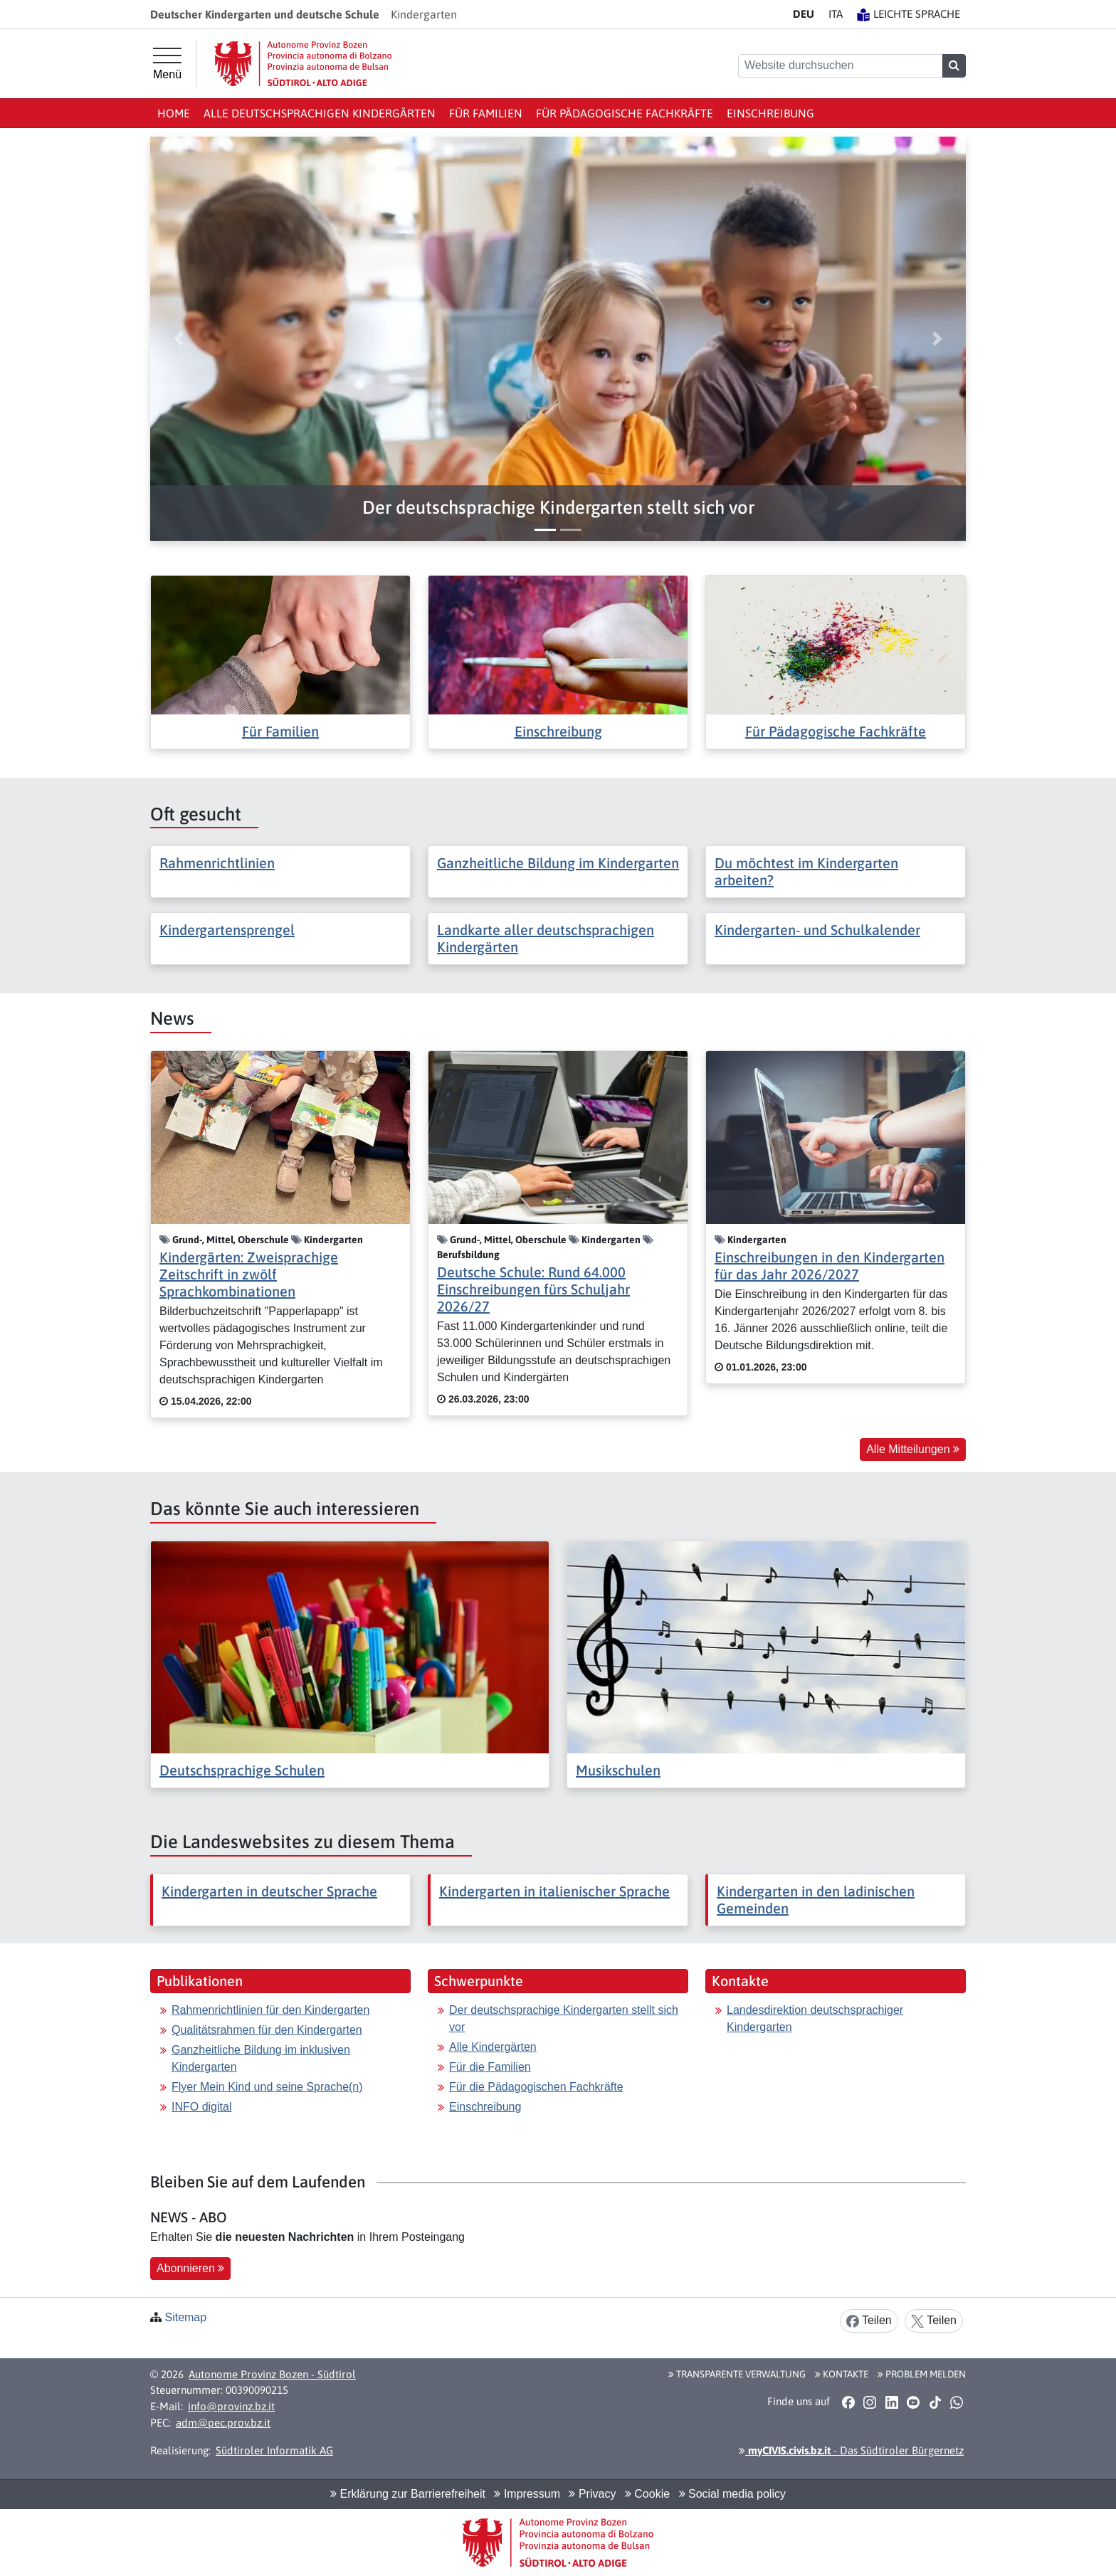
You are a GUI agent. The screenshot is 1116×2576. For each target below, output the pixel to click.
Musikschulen (618, 1770)
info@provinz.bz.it (231, 2406)
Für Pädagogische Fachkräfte (624, 113)
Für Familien (485, 113)
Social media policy (732, 2494)
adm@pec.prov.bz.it (223, 2423)
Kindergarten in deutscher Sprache (269, 1891)
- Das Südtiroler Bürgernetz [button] (851, 2450)
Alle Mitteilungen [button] (912, 1449)
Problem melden (922, 2374)
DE (803, 14)
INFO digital (201, 2107)
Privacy (592, 2494)
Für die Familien (490, 2067)
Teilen (869, 2321)
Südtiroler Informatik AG (274, 2450)
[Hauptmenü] (167, 64)
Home (173, 113)
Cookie (647, 2494)
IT (835, 14)
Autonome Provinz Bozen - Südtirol (272, 2374)
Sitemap (185, 2317)
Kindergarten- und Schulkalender (817, 930)
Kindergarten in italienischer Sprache (554, 1891)
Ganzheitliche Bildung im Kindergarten (558, 863)
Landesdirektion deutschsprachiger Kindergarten (815, 2018)
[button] (558, 508)
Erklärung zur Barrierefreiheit (407, 2494)
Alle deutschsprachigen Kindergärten (320, 113)
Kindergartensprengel (227, 930)
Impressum (527, 2494)
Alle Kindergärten (493, 2047)
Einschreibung (770, 113)
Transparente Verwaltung (737, 2374)
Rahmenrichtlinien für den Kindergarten (270, 2010)
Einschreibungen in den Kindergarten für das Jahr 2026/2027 (829, 1265)
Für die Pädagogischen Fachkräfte (536, 2087)
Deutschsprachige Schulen (242, 1770)
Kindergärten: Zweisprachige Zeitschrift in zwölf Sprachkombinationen (248, 1274)
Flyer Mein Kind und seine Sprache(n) (267, 2087)
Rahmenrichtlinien (217, 863)
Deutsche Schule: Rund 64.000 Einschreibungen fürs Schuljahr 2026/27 (533, 1289)
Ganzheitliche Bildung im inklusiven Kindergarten (261, 2058)
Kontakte (841, 2374)
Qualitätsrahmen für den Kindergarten (267, 2030)
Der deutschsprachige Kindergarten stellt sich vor (563, 2018)
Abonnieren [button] (190, 2268)
